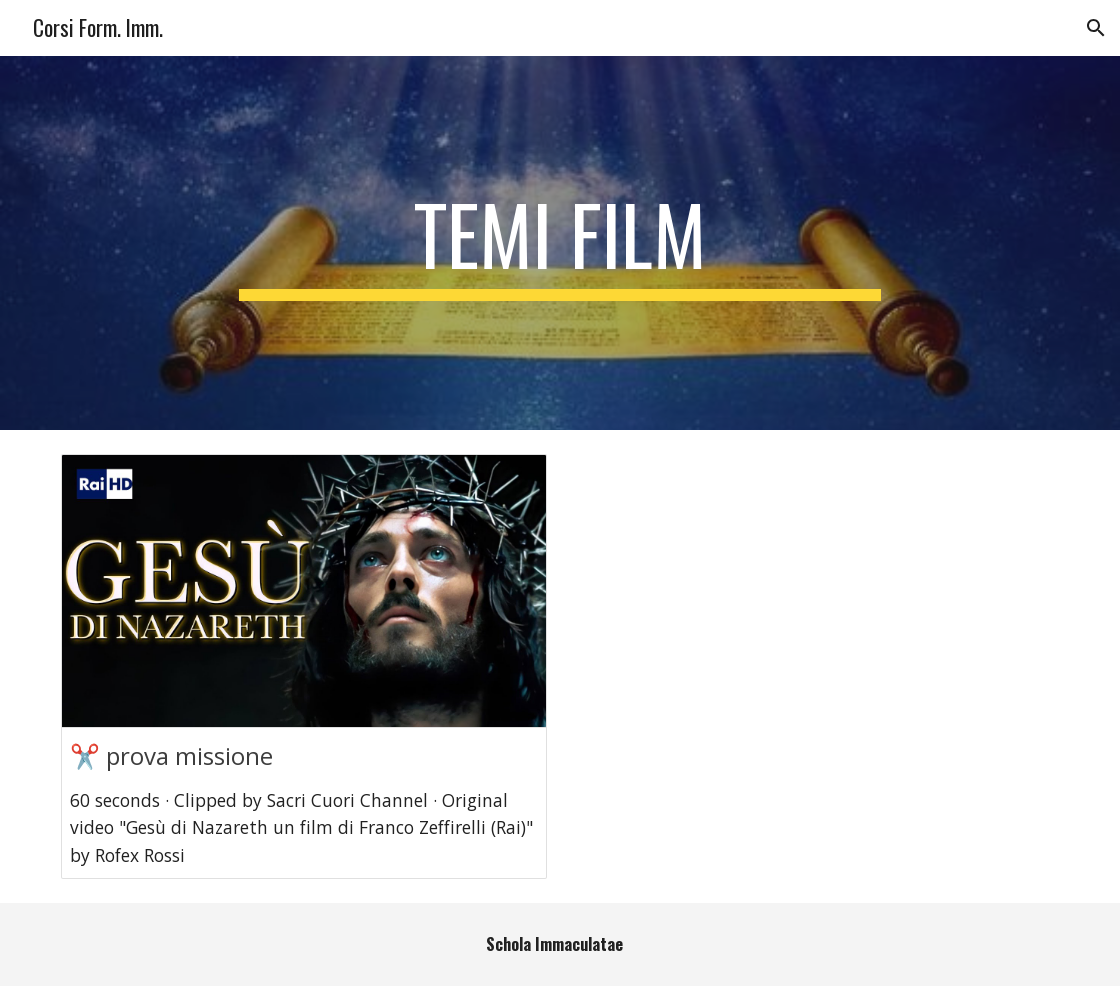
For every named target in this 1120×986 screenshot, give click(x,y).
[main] (559, 243)
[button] (1096, 28)
